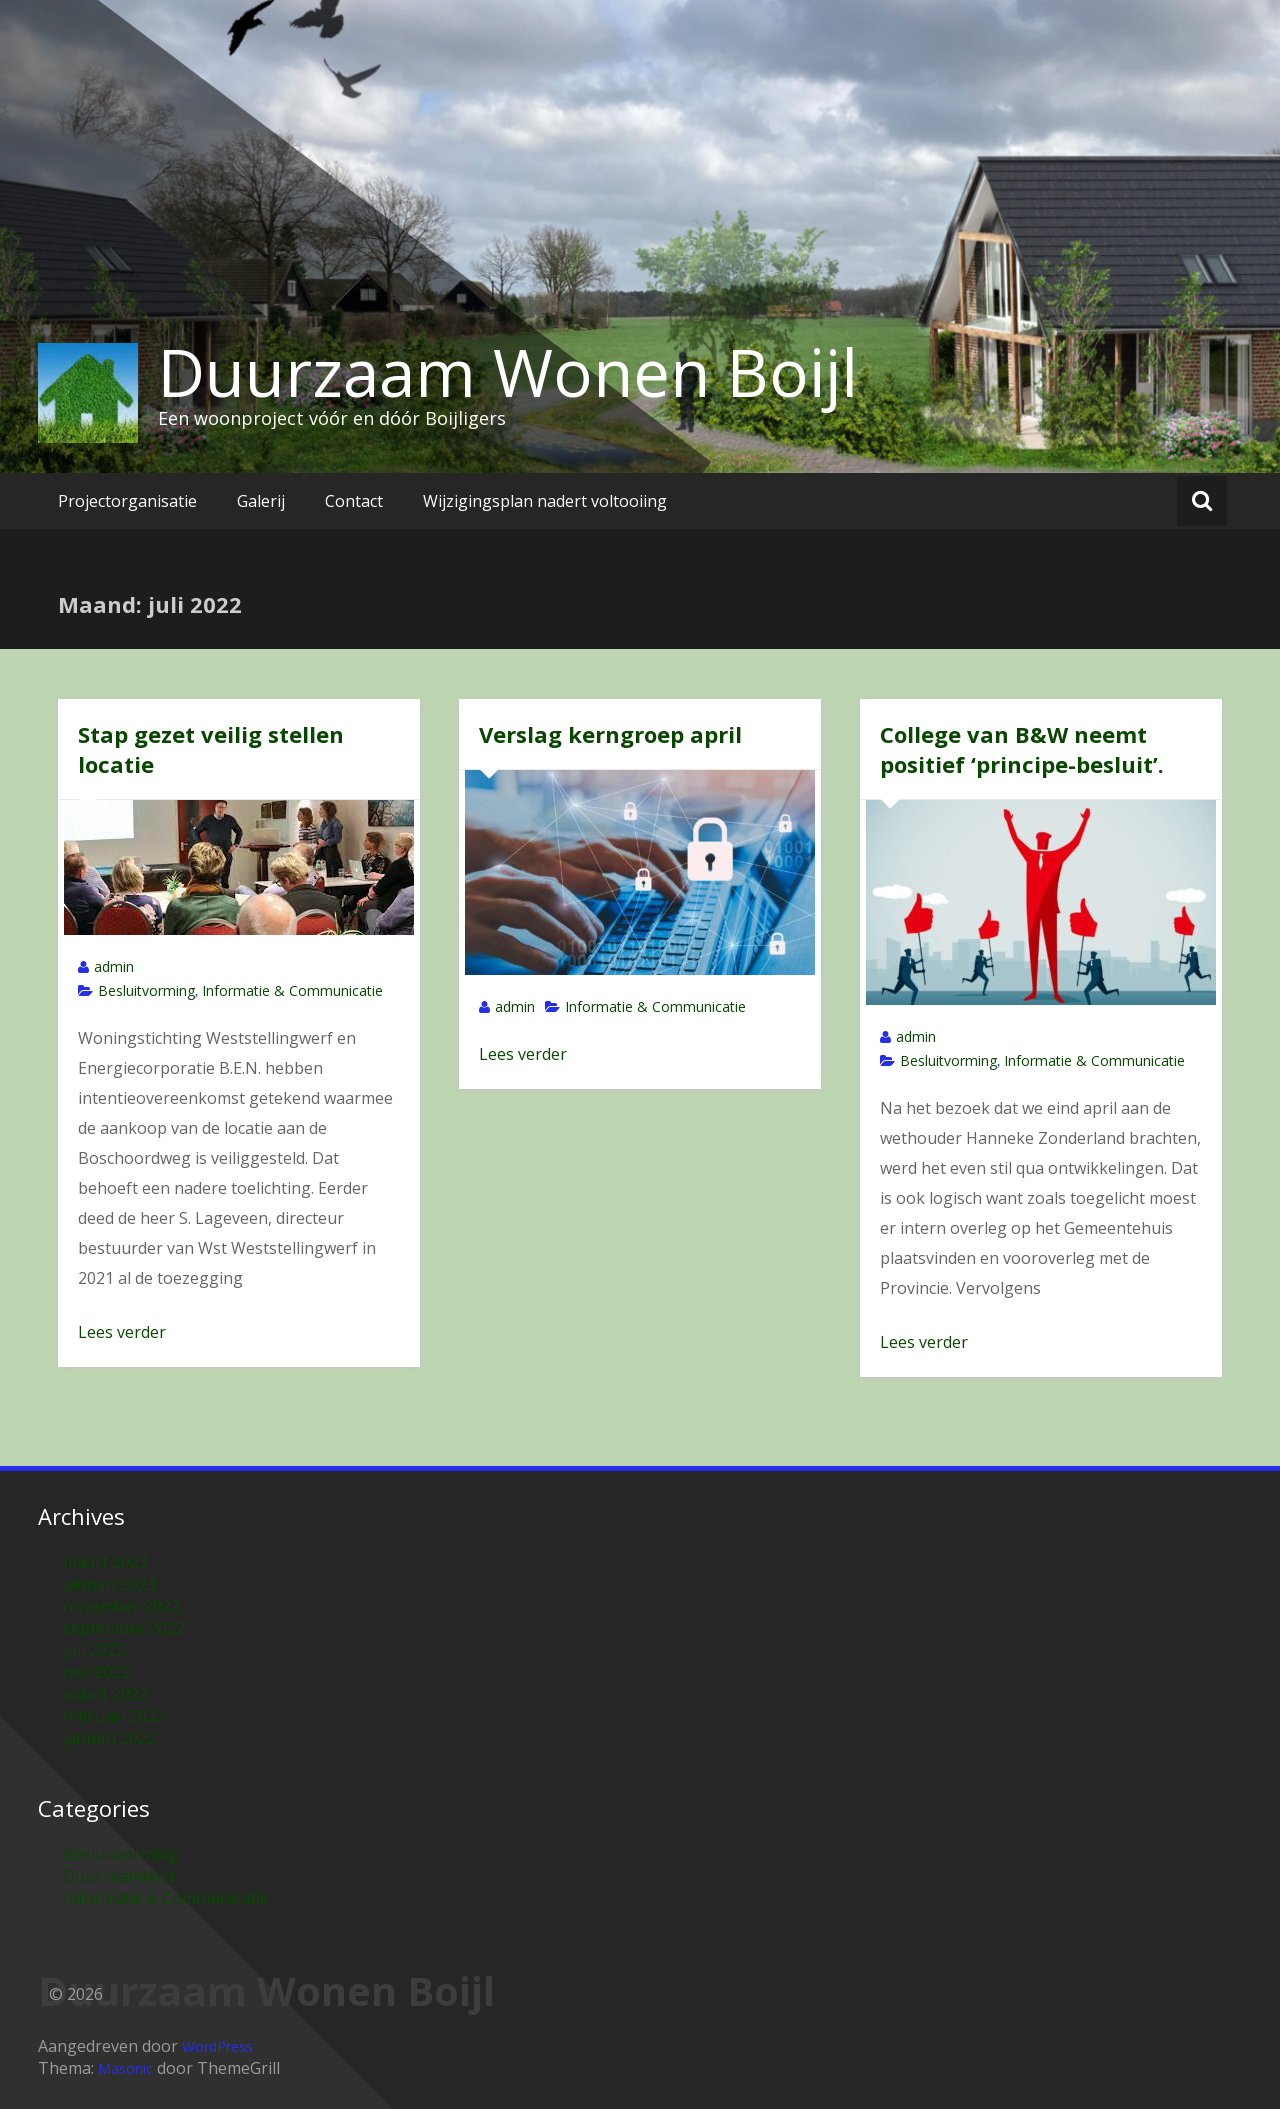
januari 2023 (109, 1584)
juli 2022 (94, 1650)
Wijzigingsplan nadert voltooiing (545, 501)
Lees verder (122, 1332)
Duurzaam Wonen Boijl (508, 372)
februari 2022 (114, 1716)
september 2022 (124, 1628)
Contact (354, 501)
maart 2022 (105, 1694)
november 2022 (121, 1606)
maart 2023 (105, 1562)
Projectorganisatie (127, 501)
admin (114, 966)
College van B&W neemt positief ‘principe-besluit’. (1022, 749)
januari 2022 (109, 1738)
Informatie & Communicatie (292, 990)
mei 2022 (96, 1672)
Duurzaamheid (118, 1876)
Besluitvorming (146, 990)
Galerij (261, 501)
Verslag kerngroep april (610, 734)
